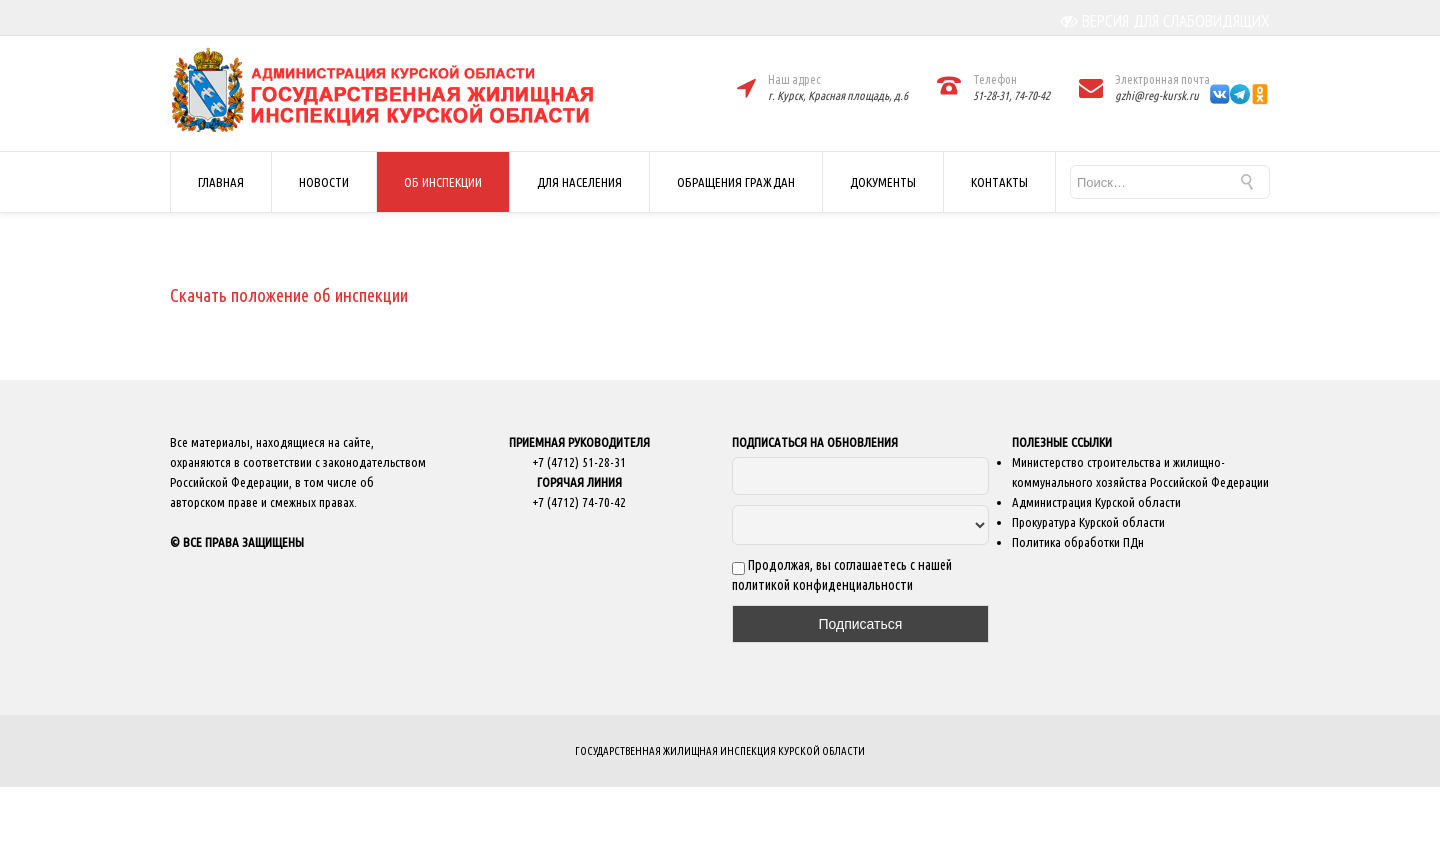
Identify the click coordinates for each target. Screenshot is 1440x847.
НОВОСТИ (324, 182)
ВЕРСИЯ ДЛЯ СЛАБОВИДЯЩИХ (1165, 21)
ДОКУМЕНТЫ (883, 182)
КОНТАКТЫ (999, 182)
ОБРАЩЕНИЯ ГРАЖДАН (736, 182)
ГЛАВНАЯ (221, 182)
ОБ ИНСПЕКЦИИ (443, 182)
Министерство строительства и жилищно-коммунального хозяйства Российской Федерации (1140, 472)
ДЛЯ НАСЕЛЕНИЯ (579, 182)
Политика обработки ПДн (1078, 542)
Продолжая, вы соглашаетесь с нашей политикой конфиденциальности (842, 575)
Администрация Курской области (1096, 502)
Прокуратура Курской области (1088, 522)
